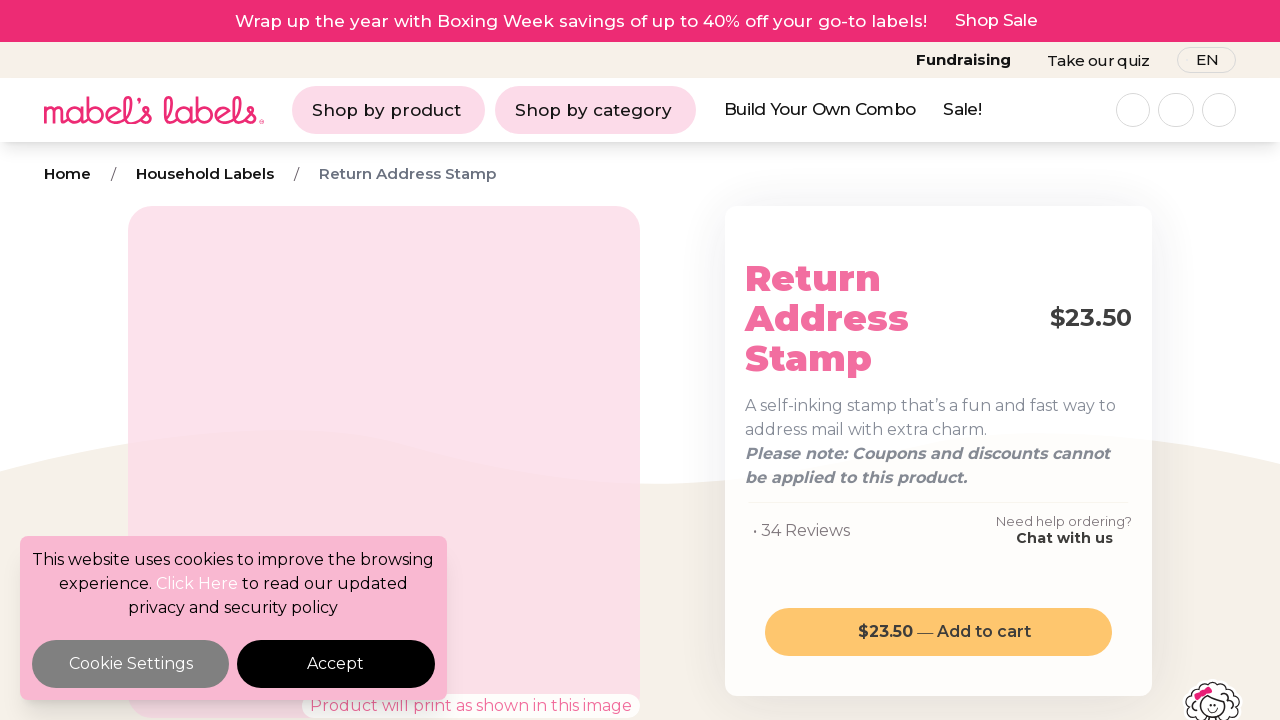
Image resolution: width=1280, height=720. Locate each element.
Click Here (197, 583)
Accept (335, 663)
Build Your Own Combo (819, 109)
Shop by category (593, 110)
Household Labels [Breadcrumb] (205, 173)
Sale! (962, 109)
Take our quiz (1098, 60)
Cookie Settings (131, 663)
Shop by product (386, 110)
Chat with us (1064, 538)
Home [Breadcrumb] (67, 173)
